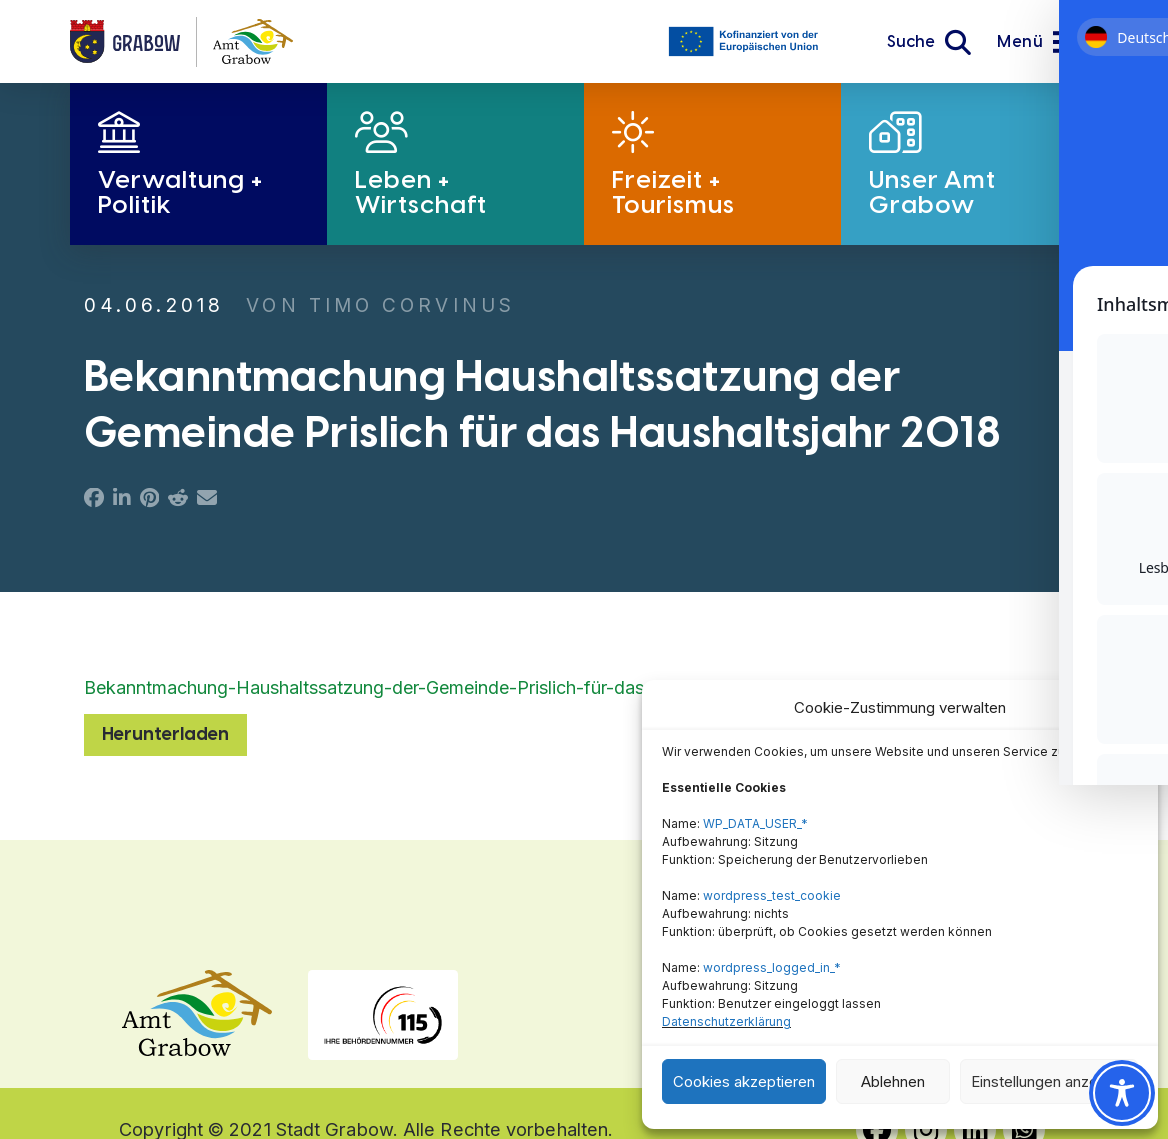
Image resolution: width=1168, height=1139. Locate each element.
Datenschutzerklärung (726, 1021)
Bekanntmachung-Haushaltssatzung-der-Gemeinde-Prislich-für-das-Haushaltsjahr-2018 (447, 687)
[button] (929, 42)
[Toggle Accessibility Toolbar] (1122, 1093)
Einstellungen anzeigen (1049, 1081)
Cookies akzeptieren (744, 1081)
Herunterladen (165, 734)
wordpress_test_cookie (772, 895)
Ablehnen (893, 1081)
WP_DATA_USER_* (755, 823)
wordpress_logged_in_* (772, 967)
